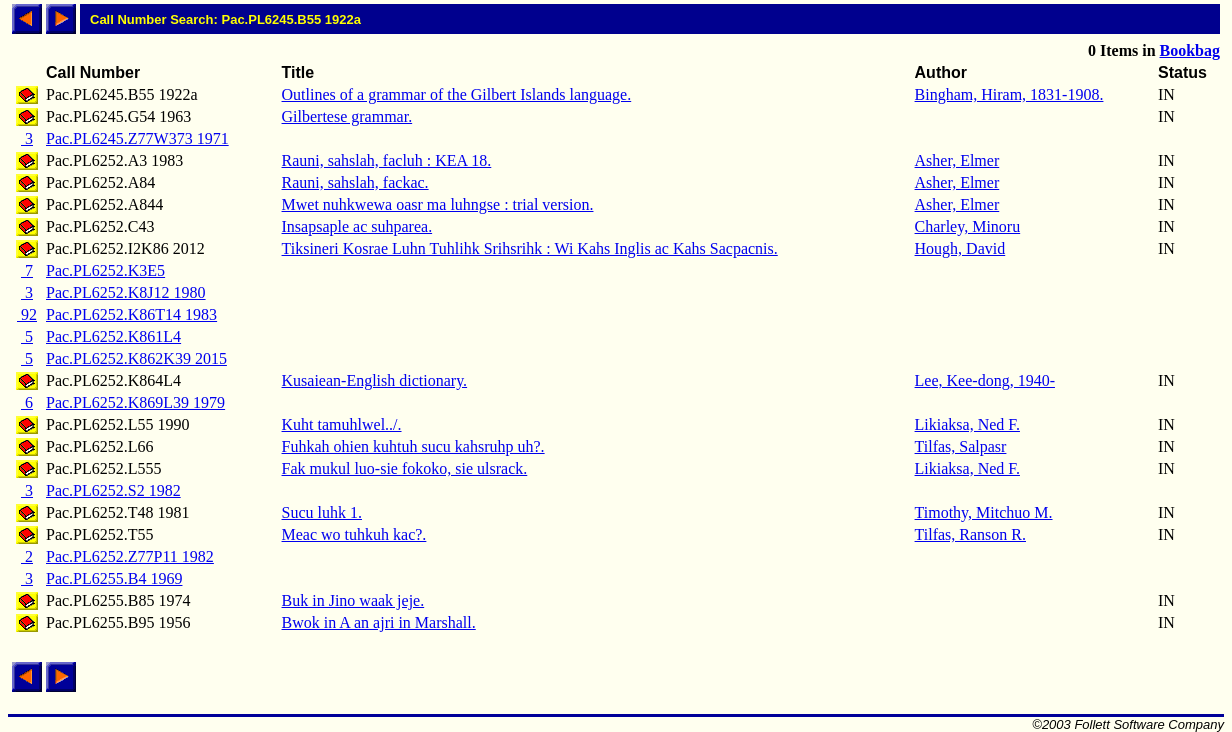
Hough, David (960, 248)
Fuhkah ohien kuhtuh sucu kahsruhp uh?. (413, 446)
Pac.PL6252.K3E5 (105, 270)
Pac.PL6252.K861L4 (113, 336)
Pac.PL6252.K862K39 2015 (136, 358)
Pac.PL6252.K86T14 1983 (131, 314)
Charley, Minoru (968, 226)
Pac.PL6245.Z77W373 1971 (137, 138)
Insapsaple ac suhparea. (357, 226)
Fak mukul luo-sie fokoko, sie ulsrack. (405, 468)
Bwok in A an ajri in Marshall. (379, 622)
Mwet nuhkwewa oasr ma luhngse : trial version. (438, 204)
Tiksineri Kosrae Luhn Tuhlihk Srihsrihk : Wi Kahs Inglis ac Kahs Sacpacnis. (530, 248)
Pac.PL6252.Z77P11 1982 (130, 556)
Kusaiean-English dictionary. (375, 380)
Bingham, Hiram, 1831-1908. (1009, 94)
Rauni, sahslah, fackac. (355, 182)
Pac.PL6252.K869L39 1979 (135, 402)
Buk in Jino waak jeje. (353, 600)
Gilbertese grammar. (347, 116)
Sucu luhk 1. (322, 512)
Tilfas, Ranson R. (970, 534)
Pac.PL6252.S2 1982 (113, 490)
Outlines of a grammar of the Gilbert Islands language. (457, 94)
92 (27, 314)
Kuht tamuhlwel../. (342, 424)
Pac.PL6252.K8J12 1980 (126, 292)
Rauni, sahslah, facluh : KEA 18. (387, 160)
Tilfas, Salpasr (961, 446)
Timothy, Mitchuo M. (984, 512)
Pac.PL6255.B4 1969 (114, 578)
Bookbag (1190, 50)
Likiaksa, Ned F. (967, 424)
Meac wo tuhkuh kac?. (354, 534)
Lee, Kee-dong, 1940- (985, 380)
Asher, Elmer (957, 160)
